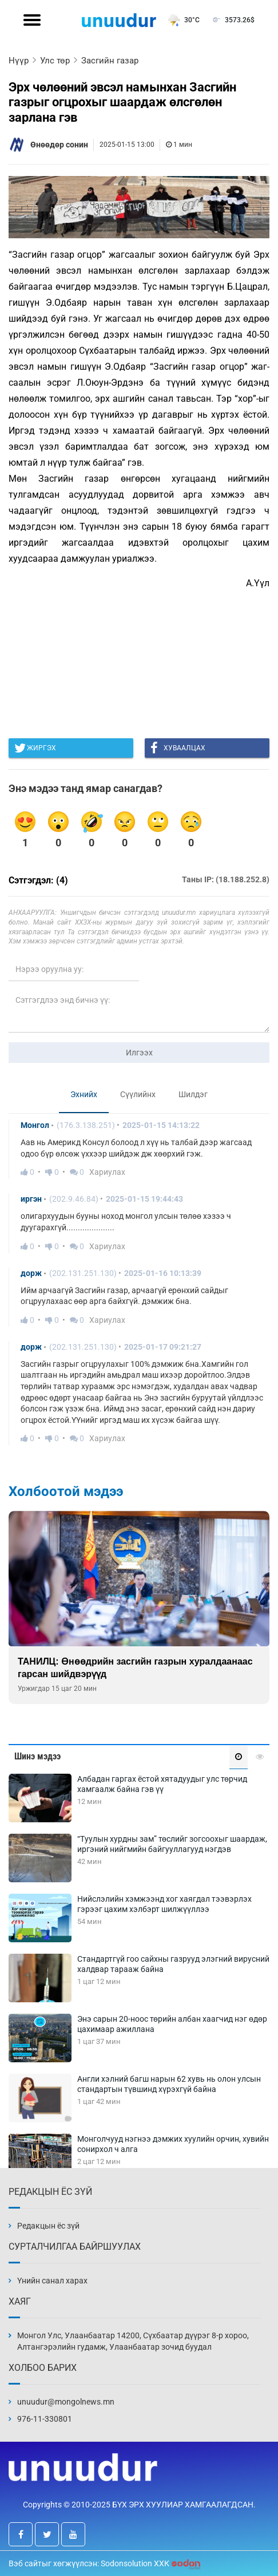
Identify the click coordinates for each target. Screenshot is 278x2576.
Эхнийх (83, 1094)
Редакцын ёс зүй (48, 2225)
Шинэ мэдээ (37, 1756)
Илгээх (139, 1052)
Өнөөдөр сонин (59, 144)
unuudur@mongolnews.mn (65, 2401)
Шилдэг (193, 1094)
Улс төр (55, 60)
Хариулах (107, 1172)
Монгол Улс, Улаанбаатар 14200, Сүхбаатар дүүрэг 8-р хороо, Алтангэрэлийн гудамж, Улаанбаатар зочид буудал (133, 2341)
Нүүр (19, 60)
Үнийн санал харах (52, 2280)
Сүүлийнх (138, 1094)
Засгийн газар (109, 60)
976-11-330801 (44, 2418)
